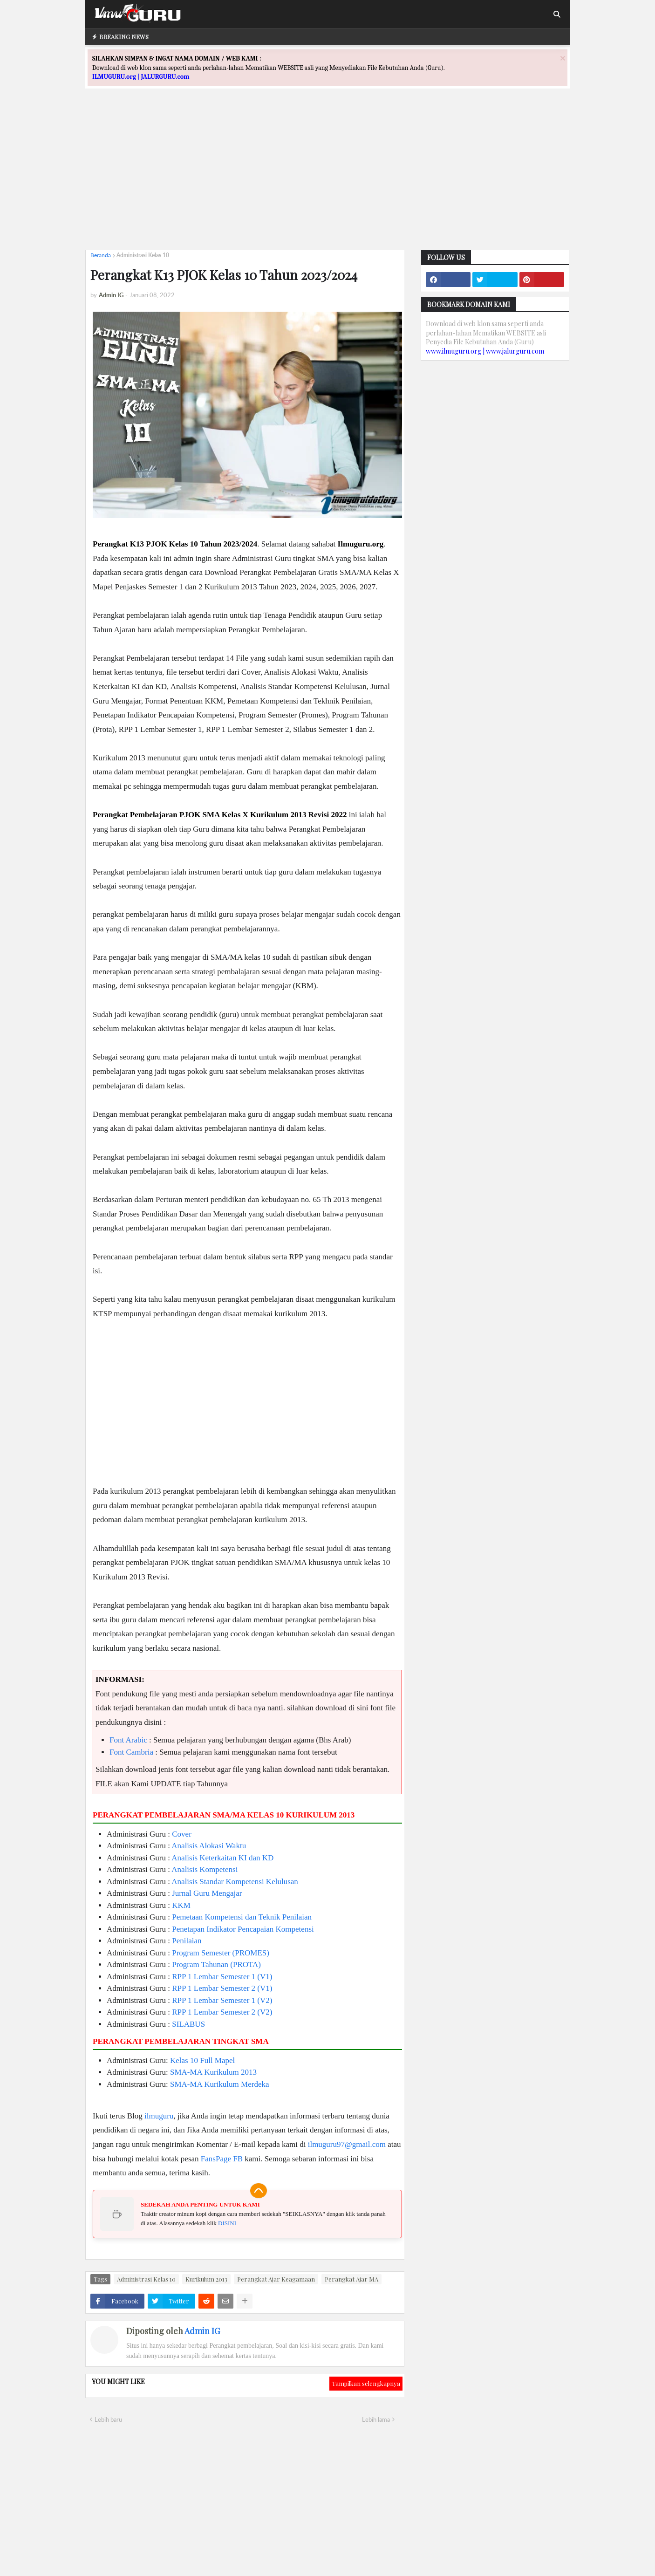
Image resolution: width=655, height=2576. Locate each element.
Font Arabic (128, 1740)
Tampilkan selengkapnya (366, 2383)
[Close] (563, 58)
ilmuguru (158, 2115)
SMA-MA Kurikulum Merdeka (219, 2084)
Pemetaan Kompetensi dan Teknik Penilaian (242, 1917)
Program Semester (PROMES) (220, 1952)
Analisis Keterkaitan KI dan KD (222, 1857)
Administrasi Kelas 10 (142, 255)
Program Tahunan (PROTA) (216, 1964)
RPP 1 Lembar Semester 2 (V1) (222, 1988)
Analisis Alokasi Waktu (208, 1845)
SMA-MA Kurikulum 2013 (213, 2072)
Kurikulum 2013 (206, 2279)
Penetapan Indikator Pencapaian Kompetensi (243, 1929)
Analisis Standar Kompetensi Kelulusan (234, 1881)
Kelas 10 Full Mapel (202, 2060)
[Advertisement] (327, 177)
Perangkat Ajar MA (351, 2279)
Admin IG (202, 2331)
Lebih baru (108, 2419)
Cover (181, 1834)
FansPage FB (222, 2158)
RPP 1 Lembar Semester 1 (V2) (222, 2000)
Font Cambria (131, 1752)
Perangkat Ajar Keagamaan (276, 2279)
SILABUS (188, 2024)
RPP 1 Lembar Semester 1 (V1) (222, 1976)
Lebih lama (376, 2419)
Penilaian (186, 1940)
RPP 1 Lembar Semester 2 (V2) (222, 2012)
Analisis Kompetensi (204, 1869)
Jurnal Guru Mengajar (207, 1893)
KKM (181, 1905)
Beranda (100, 255)
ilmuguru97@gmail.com (347, 2144)
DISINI (227, 2223)
